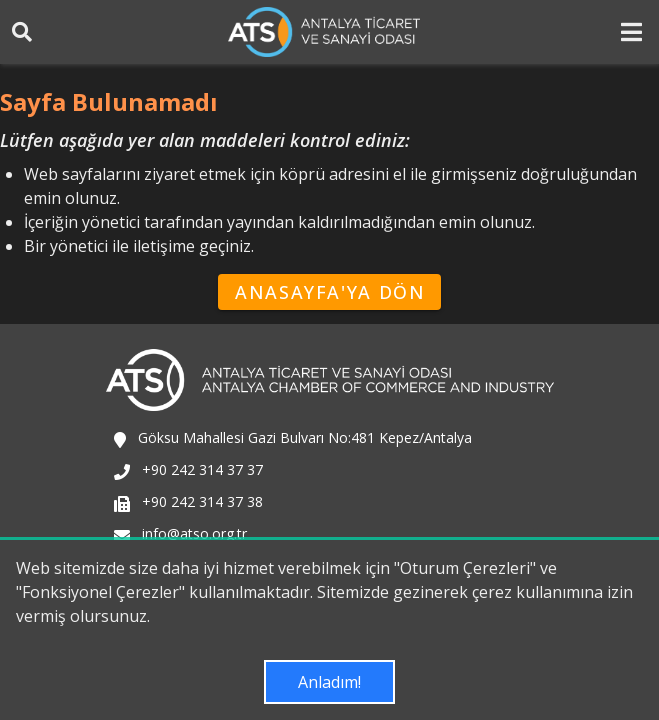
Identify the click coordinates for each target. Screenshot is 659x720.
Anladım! (329, 682)
